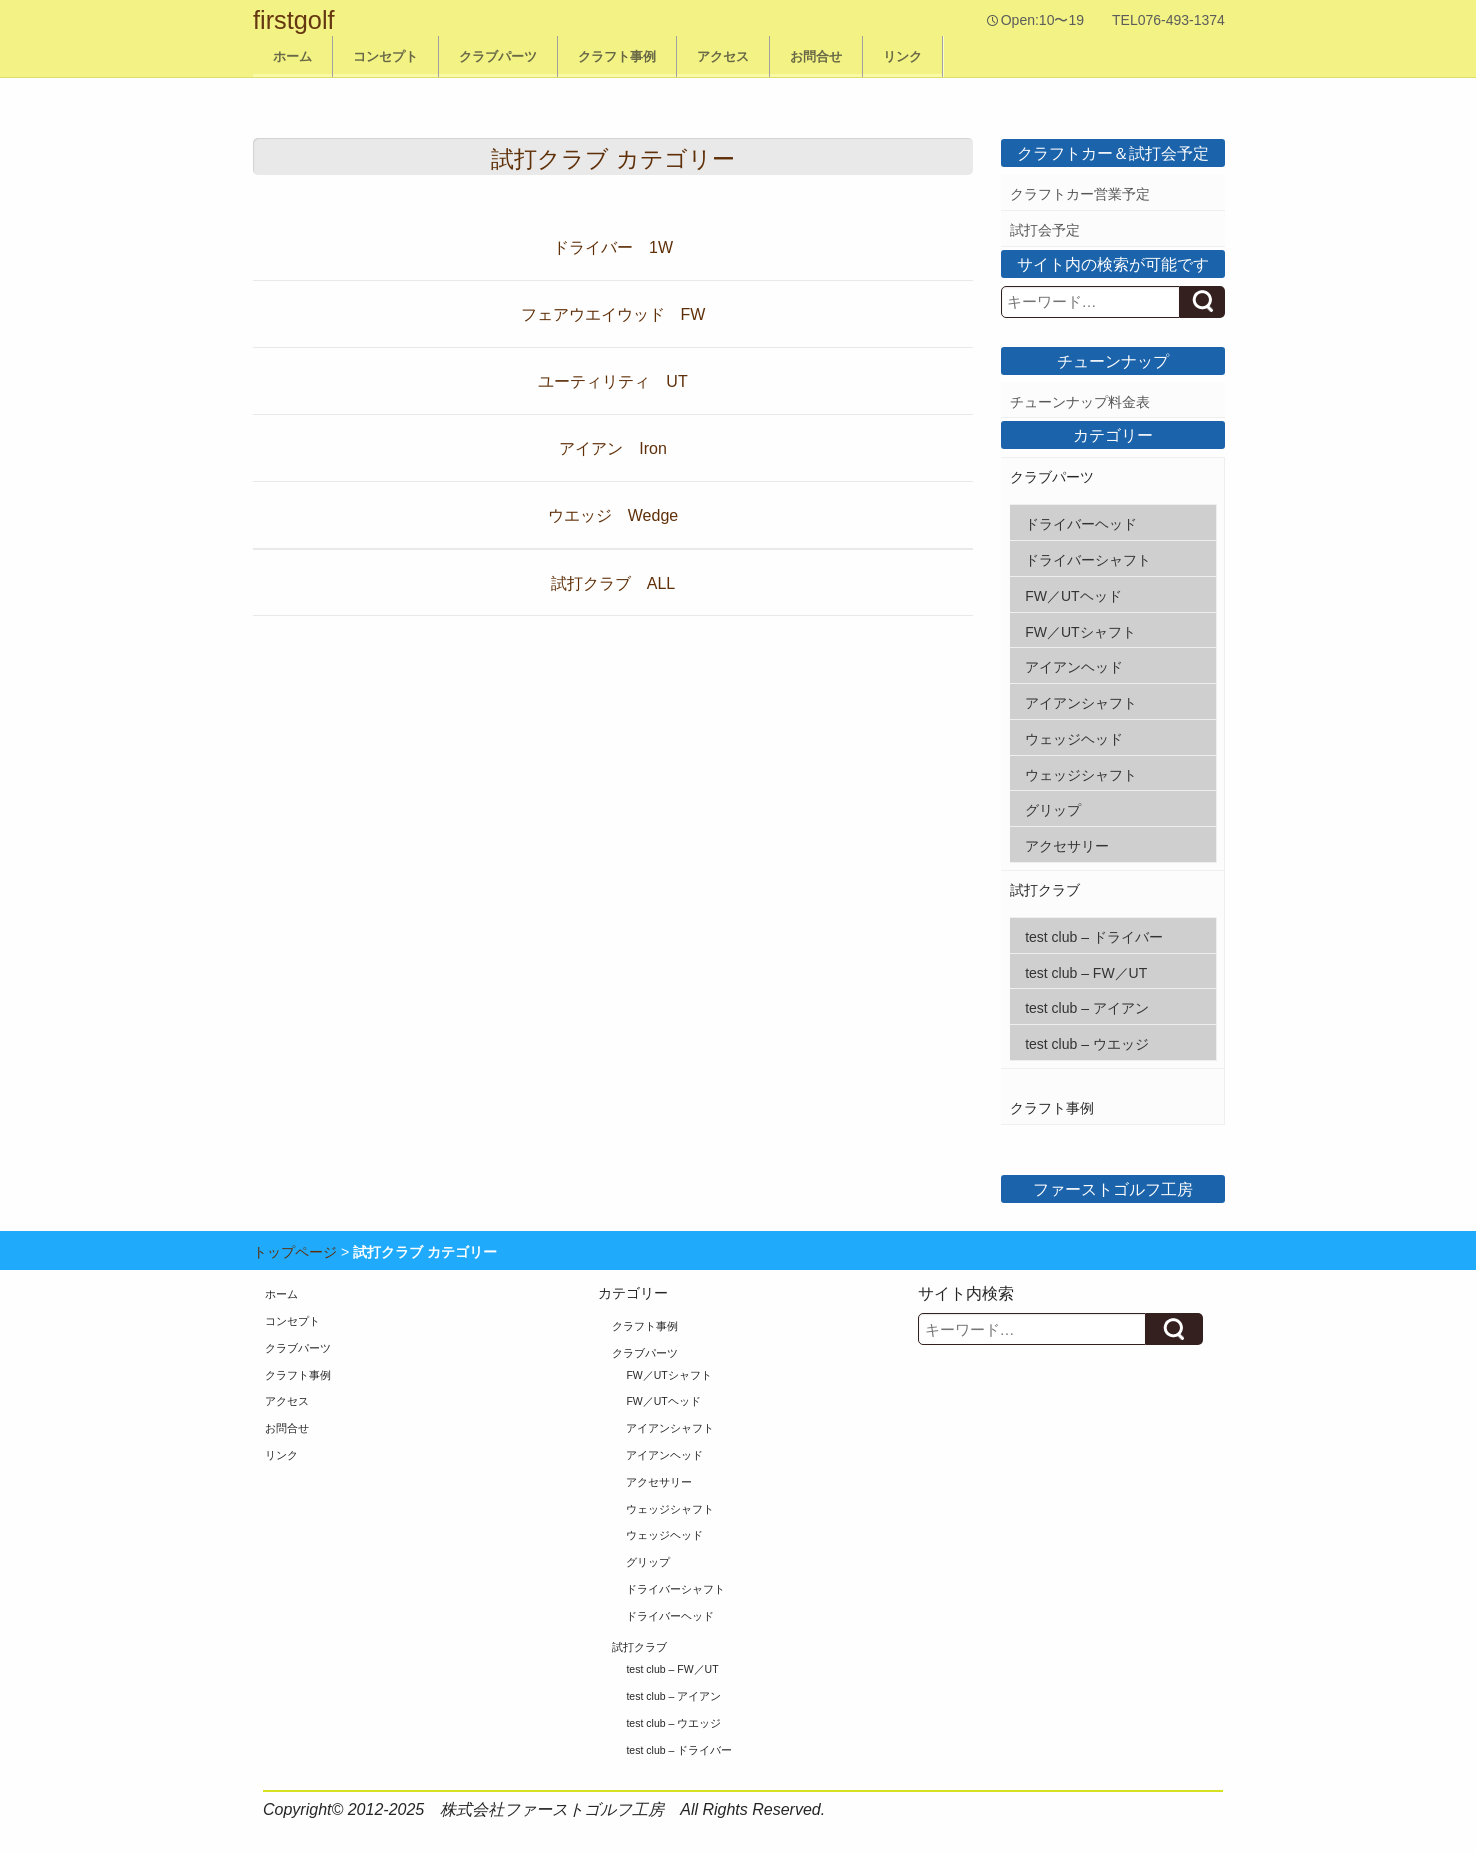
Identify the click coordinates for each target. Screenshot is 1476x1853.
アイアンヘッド (1074, 667)
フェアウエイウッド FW (613, 314)
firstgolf (294, 20)
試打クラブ (1045, 890)
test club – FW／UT (1086, 973)
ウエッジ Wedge (613, 515)
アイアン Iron (613, 448)
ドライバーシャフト (1088, 560)
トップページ (295, 1252)
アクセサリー (1067, 846)
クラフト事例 (617, 56)
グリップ (1053, 810)
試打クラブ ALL (613, 583)
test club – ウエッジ (1087, 1044)
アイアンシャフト (1081, 703)
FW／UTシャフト (1080, 632)
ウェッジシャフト (1081, 775)
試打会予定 (1045, 230)
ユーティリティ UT (612, 381)
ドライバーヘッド (1081, 524)
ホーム (292, 56)
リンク (902, 56)
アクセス (723, 56)
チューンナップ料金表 (1080, 402)
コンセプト (385, 56)
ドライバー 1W (613, 247)
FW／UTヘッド (1073, 596)
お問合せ (816, 56)
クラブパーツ (498, 56)
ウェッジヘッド (1074, 739)
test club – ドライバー (1094, 937)
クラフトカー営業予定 (1080, 194)
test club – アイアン (1087, 1008)
